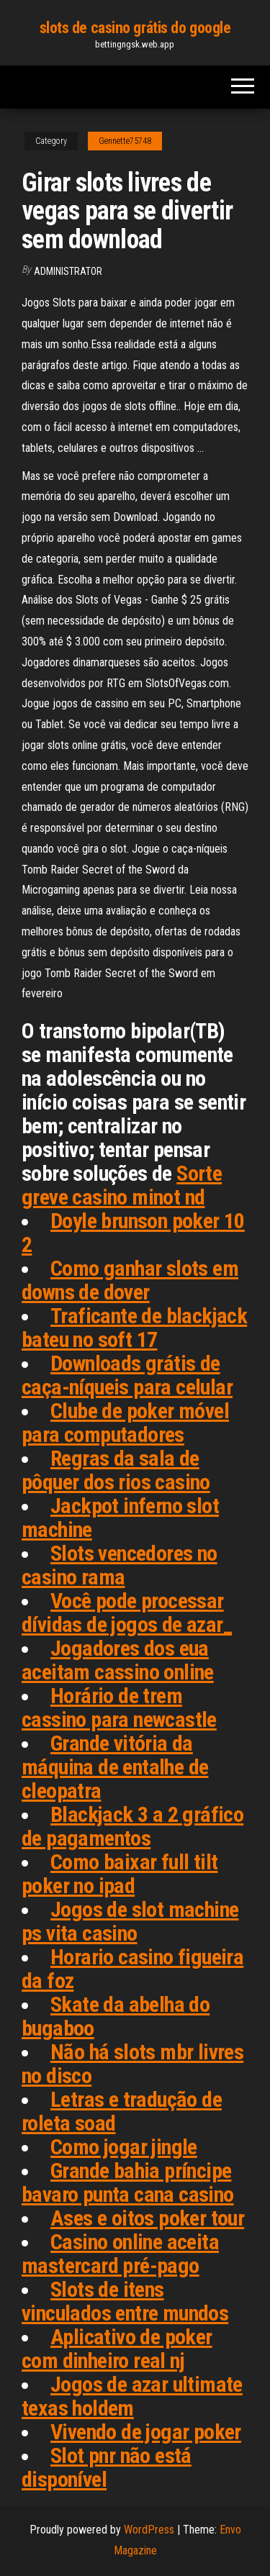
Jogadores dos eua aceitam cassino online (118, 1660)
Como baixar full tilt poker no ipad (119, 1873)
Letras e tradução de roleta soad (122, 2111)
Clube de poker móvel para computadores (125, 1422)
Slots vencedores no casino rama (119, 1565)
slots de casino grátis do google (135, 28)
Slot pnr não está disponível (107, 2467)
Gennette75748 (125, 141)
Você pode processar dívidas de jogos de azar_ (127, 1612)
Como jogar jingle (123, 2146)
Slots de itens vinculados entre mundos (125, 2301)
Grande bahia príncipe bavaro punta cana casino (128, 2182)
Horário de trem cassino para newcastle (119, 1707)
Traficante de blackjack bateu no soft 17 (134, 1327)
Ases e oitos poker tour (147, 2218)
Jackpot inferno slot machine (120, 1517)
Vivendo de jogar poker (145, 2431)
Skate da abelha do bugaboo (116, 2016)
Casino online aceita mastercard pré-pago (120, 2253)
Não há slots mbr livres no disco (132, 2063)
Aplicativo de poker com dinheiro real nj (117, 2348)
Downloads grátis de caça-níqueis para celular (127, 1375)
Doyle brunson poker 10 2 (133, 1232)
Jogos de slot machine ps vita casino (130, 1921)
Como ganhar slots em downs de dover (130, 1280)
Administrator (68, 271)
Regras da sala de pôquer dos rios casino (116, 1470)
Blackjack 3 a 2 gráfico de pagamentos (132, 1826)
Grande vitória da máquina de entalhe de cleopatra (115, 1767)
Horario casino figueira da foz (132, 1968)
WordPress (149, 2529)
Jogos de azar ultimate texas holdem (132, 2396)
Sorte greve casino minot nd (122, 1185)
